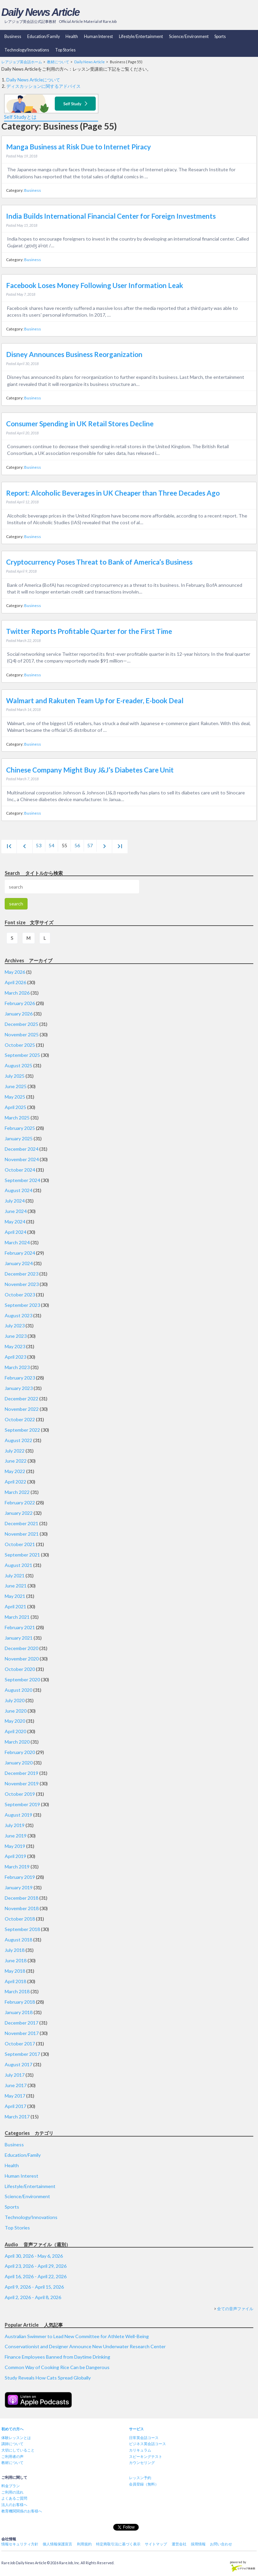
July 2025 (15, 1076)
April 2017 (15, 2106)
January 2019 (19, 1887)
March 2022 (17, 1492)
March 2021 (17, 1617)
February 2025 (20, 1128)
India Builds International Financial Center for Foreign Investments (111, 216)
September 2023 (22, 1305)
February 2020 (20, 1752)
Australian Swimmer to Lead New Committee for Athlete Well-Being (77, 2336)
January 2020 (19, 1762)
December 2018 (21, 1898)
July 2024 (15, 1201)
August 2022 (18, 1440)
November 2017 (22, 2033)
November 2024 (22, 1159)
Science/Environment (189, 36)
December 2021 (21, 1523)
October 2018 (20, 1919)
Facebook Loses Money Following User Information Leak (94, 285)
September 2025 (22, 1055)
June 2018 (16, 1960)
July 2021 (15, 1575)
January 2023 (19, 1388)
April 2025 (15, 1107)
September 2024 (22, 1180)
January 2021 (19, 1638)
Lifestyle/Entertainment (141, 36)
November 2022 (22, 1409)
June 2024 (16, 1211)
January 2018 (19, 2012)
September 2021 (22, 1555)
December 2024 (21, 1149)
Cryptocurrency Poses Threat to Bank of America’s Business (99, 562)
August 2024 (18, 1190)
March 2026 (17, 993)
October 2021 (20, 1544)
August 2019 (18, 1815)
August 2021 (18, 1565)
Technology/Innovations (26, 49)
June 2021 (16, 1585)
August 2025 (18, 1065)
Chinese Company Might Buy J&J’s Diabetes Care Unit (90, 770)
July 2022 (15, 1451)
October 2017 (20, 2043)
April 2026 (15, 982)
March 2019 (17, 1866)
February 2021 (20, 1627)
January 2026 (19, 1013)
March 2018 (17, 1991)
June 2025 (16, 1086)
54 (51, 845)
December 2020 (21, 1648)
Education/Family (43, 36)
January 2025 (19, 1138)
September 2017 (22, 2054)
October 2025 (20, 1045)
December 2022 (21, 1398)
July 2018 (15, 1950)
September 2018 (22, 1929)
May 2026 (15, 972)
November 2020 (22, 1658)
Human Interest (98, 36)
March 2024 (17, 1242)
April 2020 (15, 1731)
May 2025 (15, 1097)
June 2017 (16, 2085)
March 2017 (17, 2116)
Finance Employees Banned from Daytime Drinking (57, 2357)
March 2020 (17, 1742)
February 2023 (20, 1378)
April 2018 (15, 1981)
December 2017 (21, 2023)
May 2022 (15, 1471)
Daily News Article (40, 12)
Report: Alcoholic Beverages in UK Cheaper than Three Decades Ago (113, 493)
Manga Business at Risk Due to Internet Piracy (78, 147)
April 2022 (15, 1481)
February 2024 (20, 1253)
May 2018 (15, 1971)
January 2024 (19, 1263)
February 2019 (20, 1877)
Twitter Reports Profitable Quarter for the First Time (89, 631)
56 (77, 845)
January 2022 (19, 1513)
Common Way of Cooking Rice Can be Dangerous (57, 2367)
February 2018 (20, 2002)
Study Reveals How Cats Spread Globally (48, 2378)
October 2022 (20, 1419)
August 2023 (18, 1315)
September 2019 (22, 1804)
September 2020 (22, 1679)
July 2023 (15, 1325)
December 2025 (21, 1024)
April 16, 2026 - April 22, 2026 (36, 2276)
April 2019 (15, 1856)
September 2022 (22, 1430)
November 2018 (22, 1908)
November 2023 (22, 1284)
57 (90, 845)
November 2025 (22, 1034)
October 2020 (20, 1669)
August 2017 (18, 2064)
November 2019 (22, 1783)
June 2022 (16, 1461)
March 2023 (17, 1367)
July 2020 (15, 1700)
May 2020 (15, 1721)
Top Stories (65, 49)
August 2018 (18, 1939)
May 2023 (15, 1346)
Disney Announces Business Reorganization (74, 354)
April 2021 (15, 1606)
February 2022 (20, 1502)
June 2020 (16, 1711)
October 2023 (20, 1294)
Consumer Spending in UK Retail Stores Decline (80, 424)
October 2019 (20, 1794)
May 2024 (15, 1221)
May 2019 (15, 1846)
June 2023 (16, 1336)
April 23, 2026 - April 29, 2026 (36, 2266)
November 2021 (22, 1534)
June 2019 (16, 1835)
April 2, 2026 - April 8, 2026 (33, 2297)
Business (12, 36)
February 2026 (20, 1003)
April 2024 (15, 1232)
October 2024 (20, 1170)
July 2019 (15, 1825)
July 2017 (15, 2075)
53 (38, 845)
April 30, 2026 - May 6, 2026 (34, 2256)
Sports (220, 36)
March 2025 (17, 1117)
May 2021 (15, 1596)
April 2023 (15, 1357)
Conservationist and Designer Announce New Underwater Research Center (85, 2346)
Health (72, 36)
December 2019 (21, 1773)
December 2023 (21, 1274)
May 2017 (15, 2096)
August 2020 (18, 1690)
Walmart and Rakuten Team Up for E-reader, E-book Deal (94, 700)
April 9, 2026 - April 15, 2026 (34, 2287)
